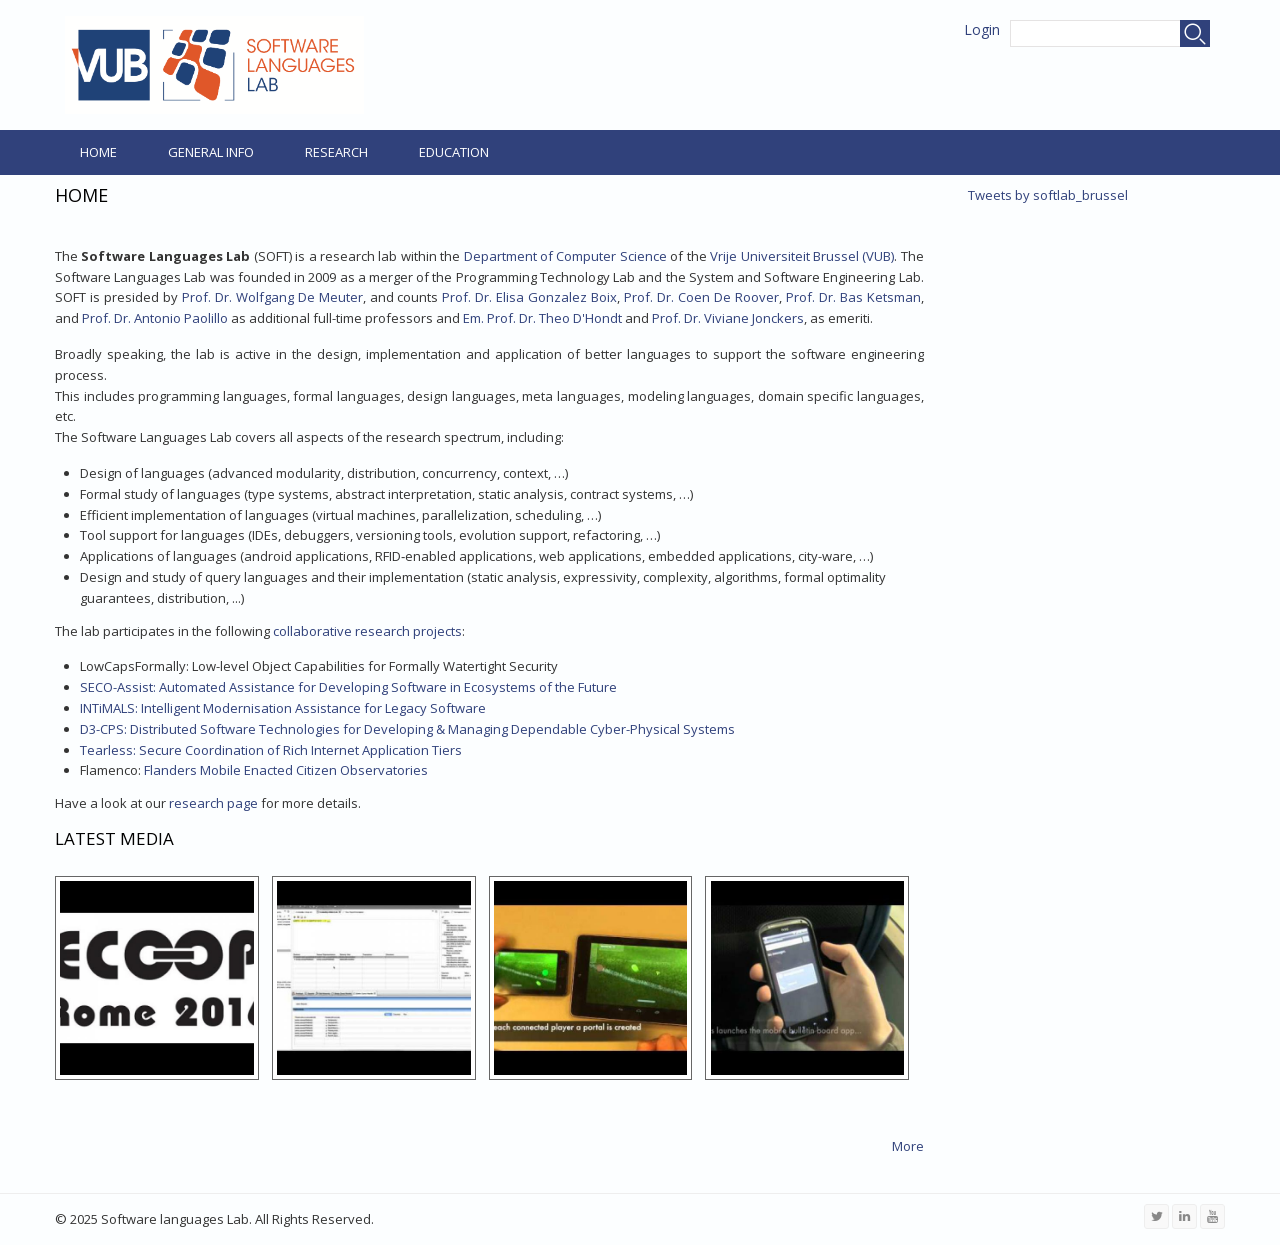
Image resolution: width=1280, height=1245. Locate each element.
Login (982, 29)
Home (98, 152)
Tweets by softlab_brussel (1048, 195)
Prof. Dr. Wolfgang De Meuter (272, 297)
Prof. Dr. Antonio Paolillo (155, 318)
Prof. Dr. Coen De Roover (701, 297)
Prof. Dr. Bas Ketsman (853, 297)
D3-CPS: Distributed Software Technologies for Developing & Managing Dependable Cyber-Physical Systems (407, 729)
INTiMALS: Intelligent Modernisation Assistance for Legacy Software (283, 708)
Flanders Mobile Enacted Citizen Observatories (254, 770)
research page (213, 803)
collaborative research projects (367, 631)
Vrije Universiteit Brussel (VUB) (802, 256)
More (908, 1146)
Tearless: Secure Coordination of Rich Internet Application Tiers (271, 750)
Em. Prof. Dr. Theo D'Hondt (542, 318)
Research (336, 152)
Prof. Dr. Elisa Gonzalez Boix (529, 297)
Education (454, 152)
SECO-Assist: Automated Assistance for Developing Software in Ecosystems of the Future (348, 687)
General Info (211, 152)
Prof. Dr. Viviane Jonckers (728, 318)
